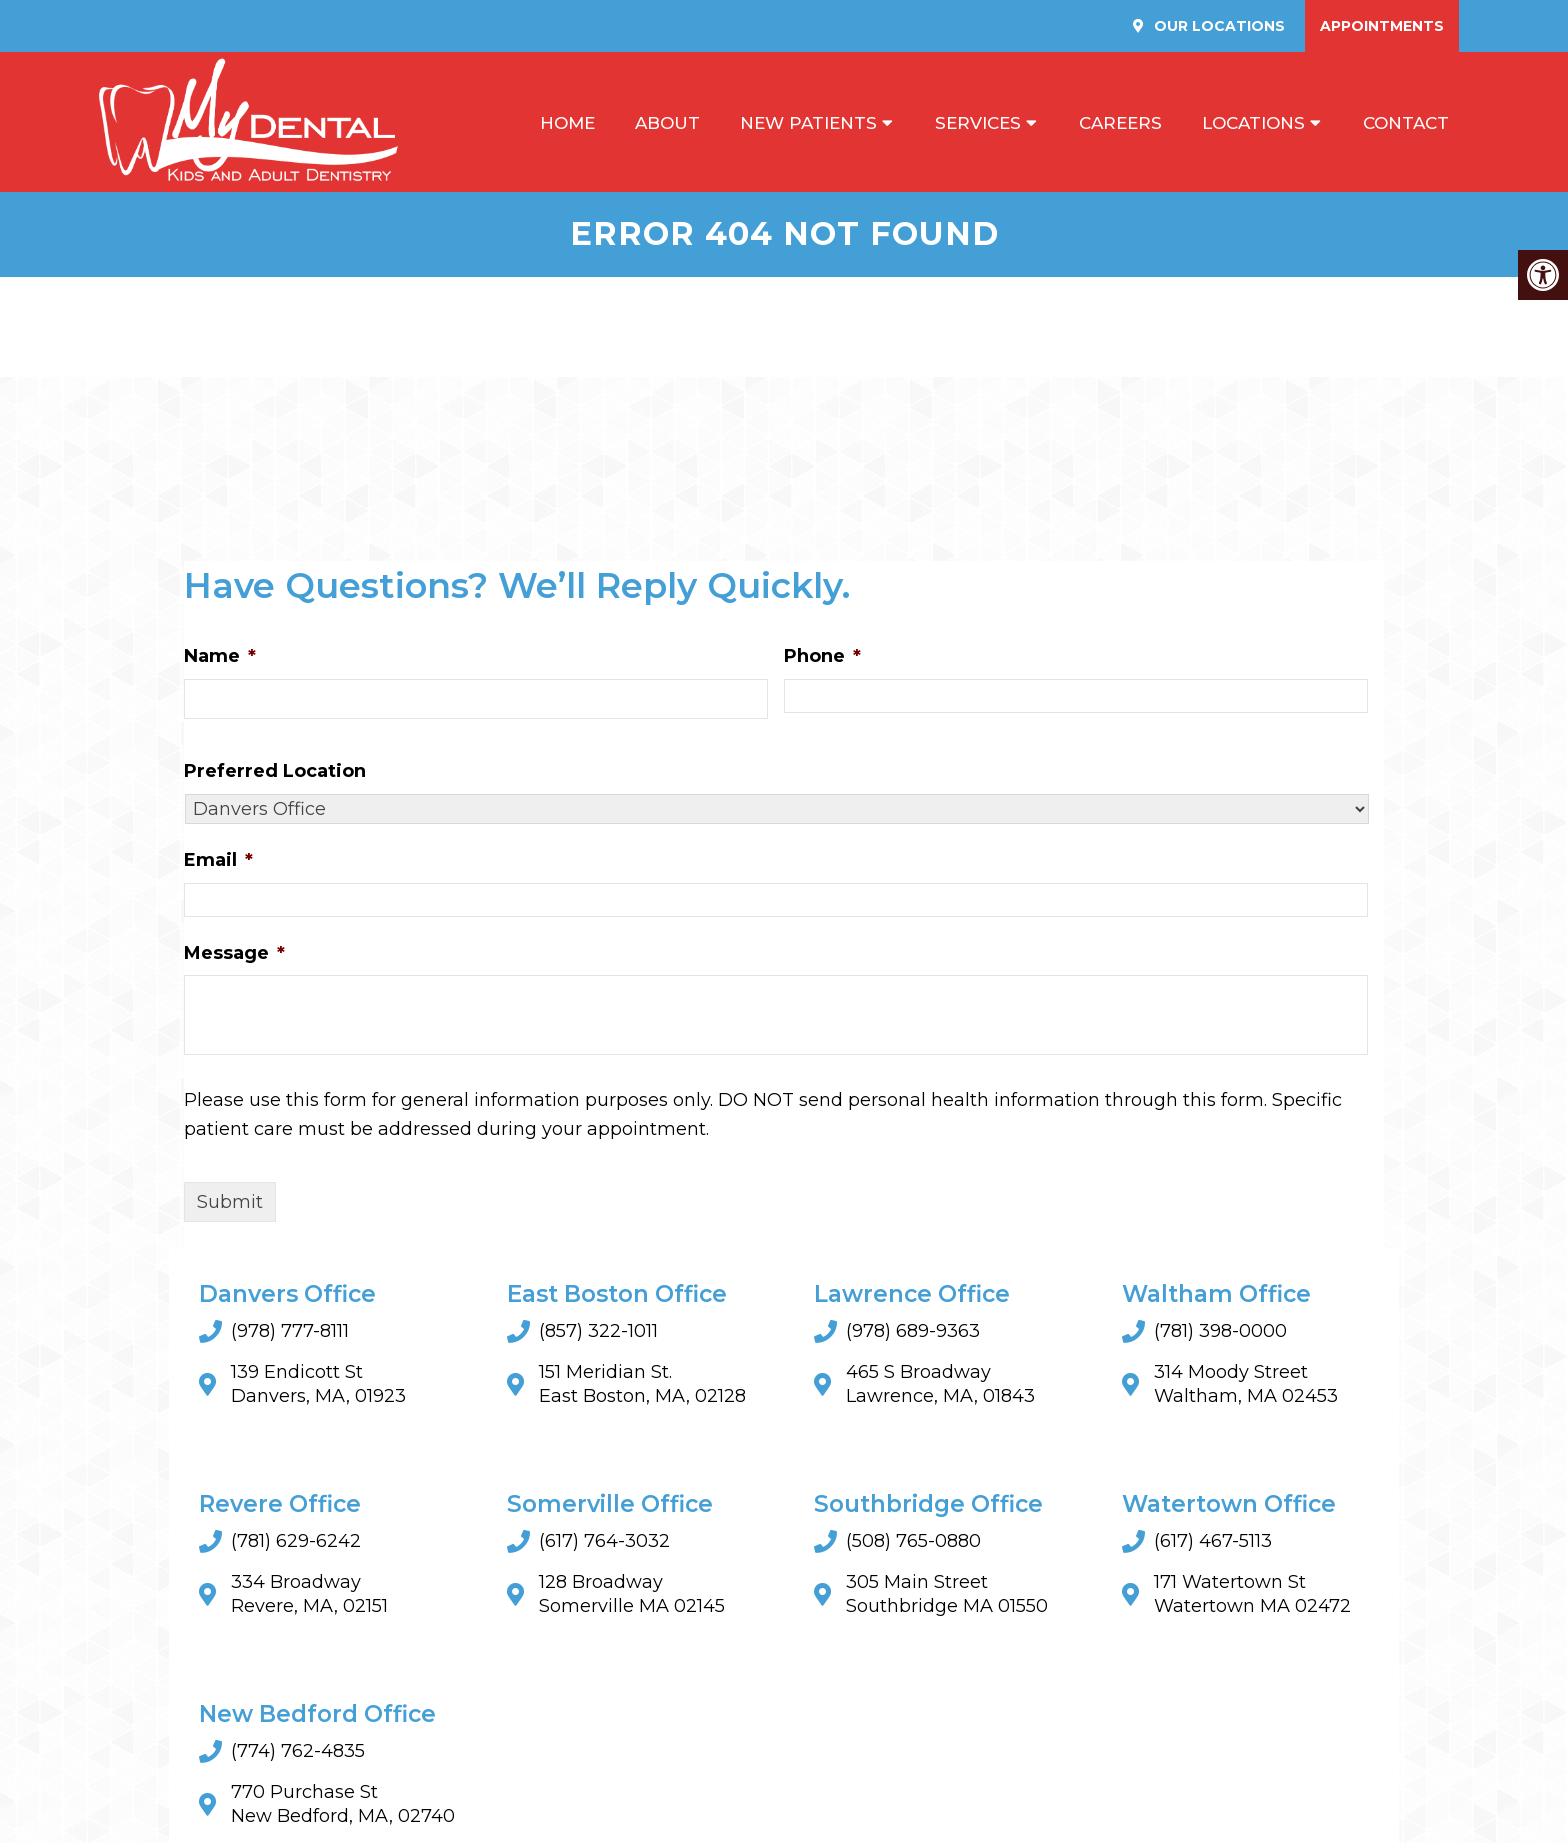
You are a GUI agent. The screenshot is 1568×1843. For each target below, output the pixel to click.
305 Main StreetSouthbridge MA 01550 (947, 1595)
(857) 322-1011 (598, 1332)
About (667, 123)
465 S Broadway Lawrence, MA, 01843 (940, 1385)
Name (220, 657)
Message (234, 953)
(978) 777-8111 (290, 1332)
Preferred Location (275, 772)
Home (567, 123)
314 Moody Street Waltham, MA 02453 (1246, 1385)
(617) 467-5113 (1213, 1542)
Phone (822, 657)
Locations (1253, 123)
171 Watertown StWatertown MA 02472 (1252, 1595)
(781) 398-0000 (1220, 1332)
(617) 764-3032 (604, 1542)
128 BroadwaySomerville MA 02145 (632, 1595)
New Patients (808, 123)
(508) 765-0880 (913, 1542)
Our (1217, 26)
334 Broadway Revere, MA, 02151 (309, 1595)
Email (218, 861)
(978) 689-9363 (913, 1332)
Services (978, 123)
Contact (1406, 123)
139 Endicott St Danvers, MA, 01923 (318, 1385)
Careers (1120, 123)
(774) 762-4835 (298, 1752)
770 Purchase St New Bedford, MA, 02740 (343, 1805)
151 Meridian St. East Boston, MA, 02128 (642, 1385)
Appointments (1382, 26)
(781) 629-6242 (296, 1542)
